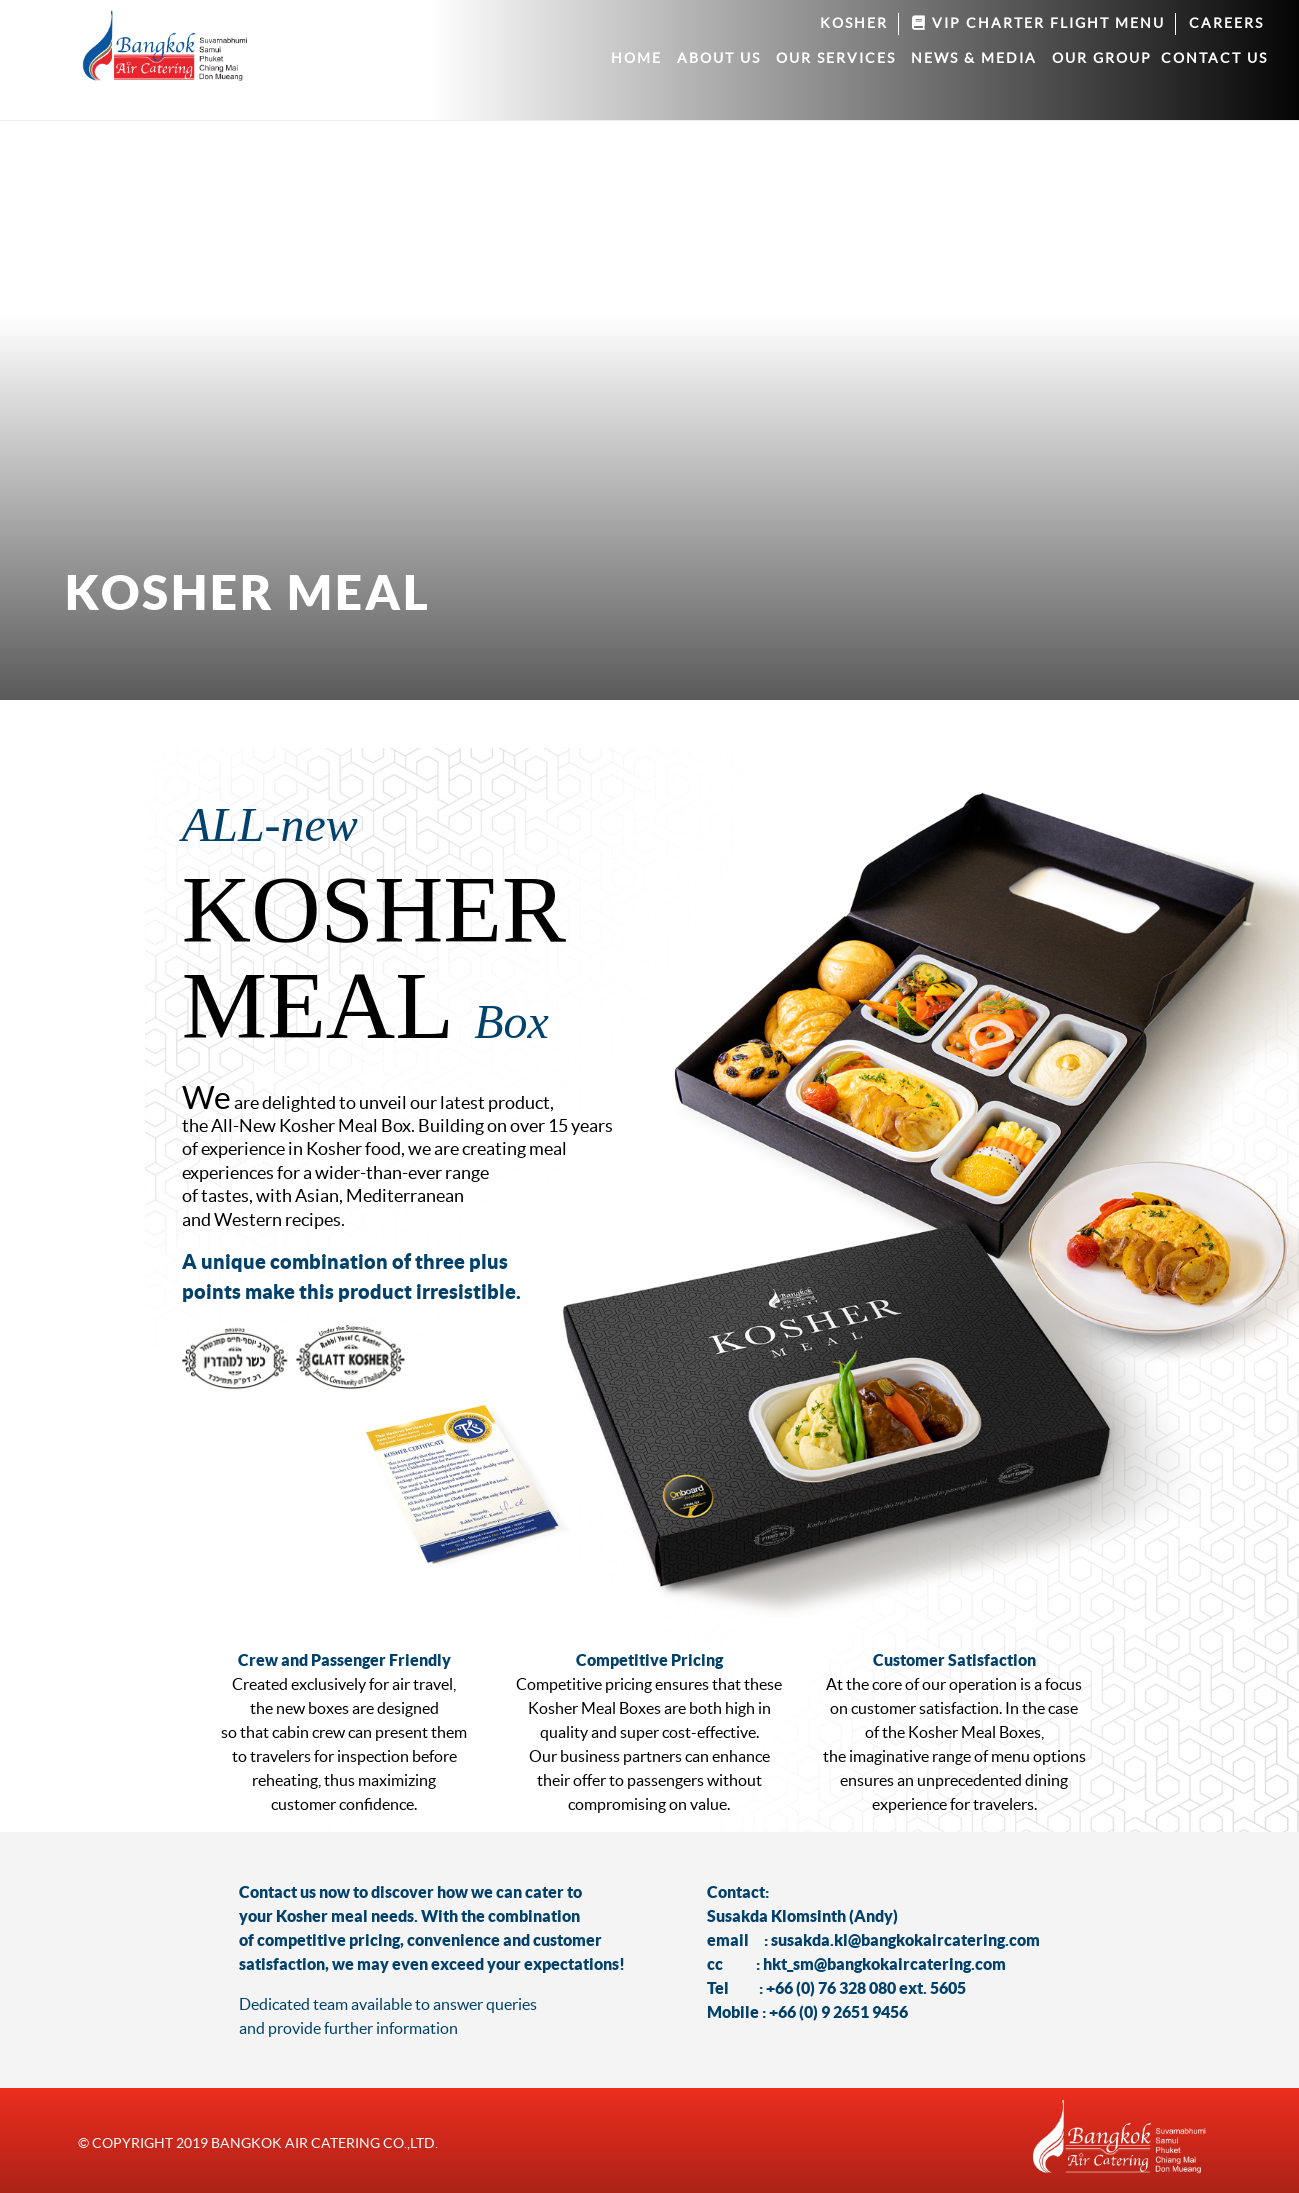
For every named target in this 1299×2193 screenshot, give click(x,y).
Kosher (854, 23)
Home (636, 58)
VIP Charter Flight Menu (1038, 23)
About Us (719, 58)
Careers (1226, 23)
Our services (836, 58)
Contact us (1214, 58)
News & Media (974, 58)
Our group (1102, 58)
